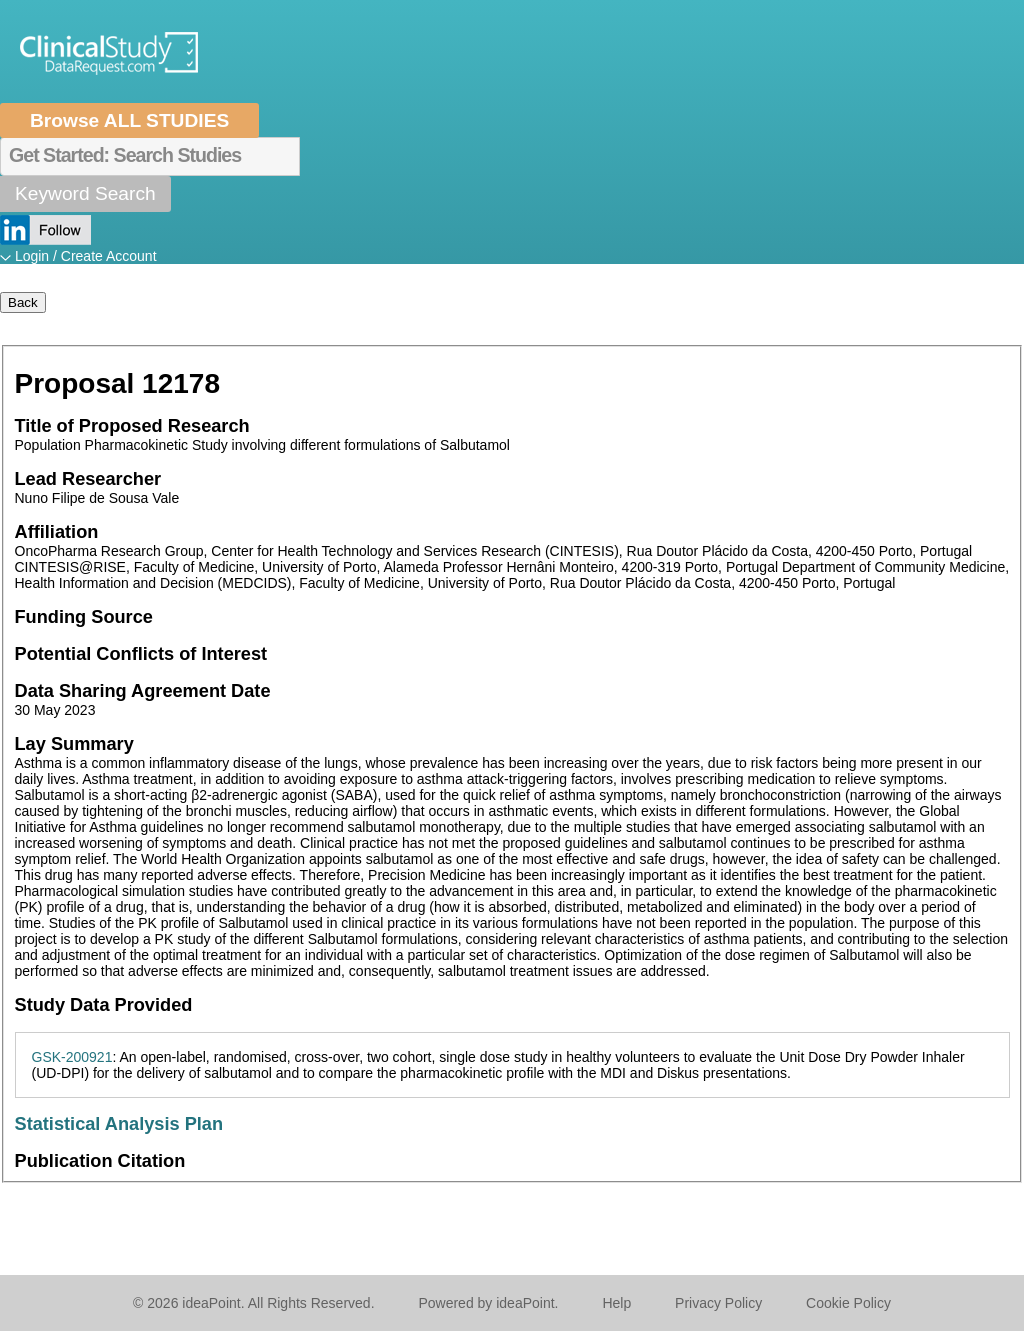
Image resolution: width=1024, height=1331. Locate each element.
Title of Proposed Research (132, 426)
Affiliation (57, 532)
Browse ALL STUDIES (129, 120)
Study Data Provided (104, 1005)
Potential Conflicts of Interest (141, 654)
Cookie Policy (848, 1303)
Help (616, 1303)
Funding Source (84, 617)
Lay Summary (74, 744)
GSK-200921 (72, 1057)
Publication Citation (100, 1161)
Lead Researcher (88, 479)
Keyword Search (85, 193)
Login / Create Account (86, 256)
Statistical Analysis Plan (119, 1124)
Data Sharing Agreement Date (143, 691)
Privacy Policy (718, 1303)
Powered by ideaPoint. (488, 1303)
